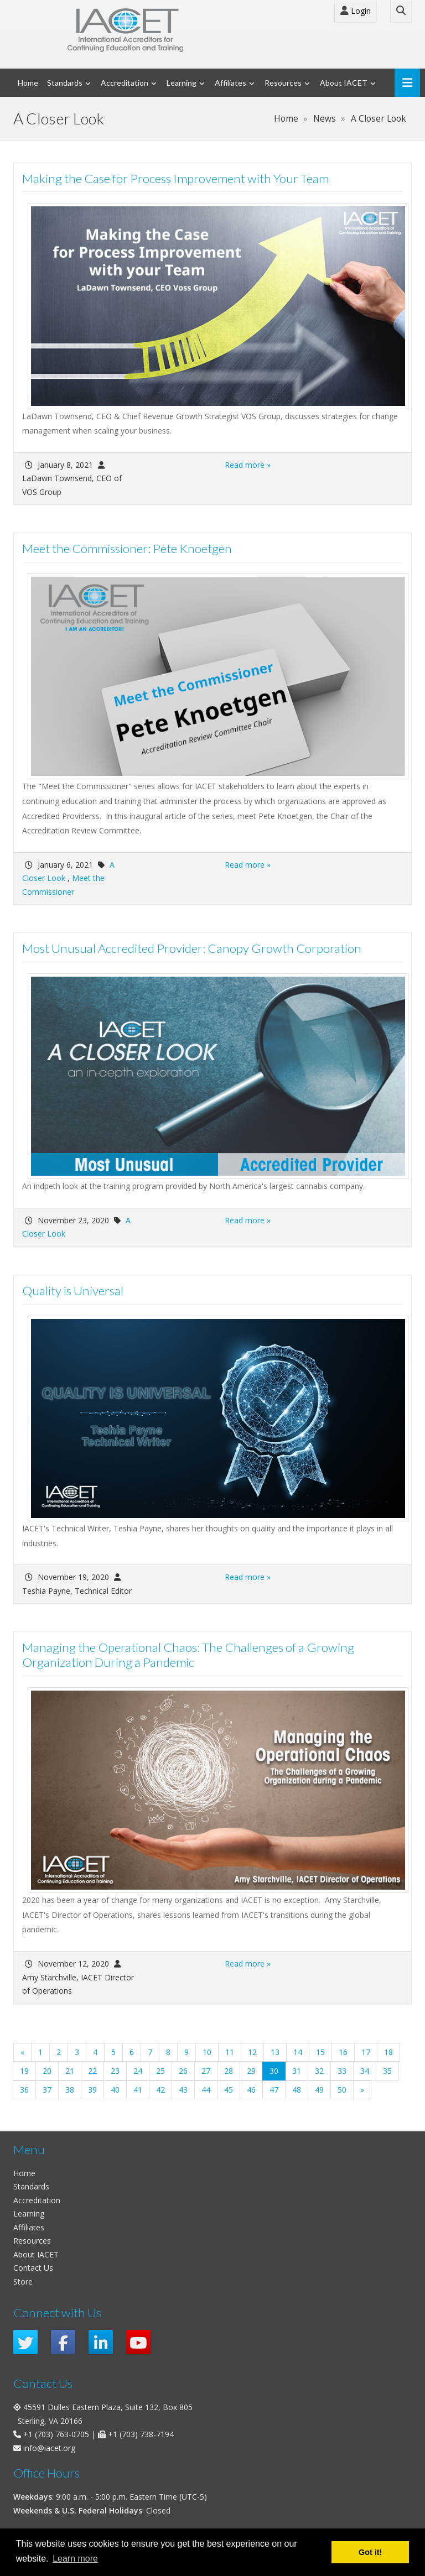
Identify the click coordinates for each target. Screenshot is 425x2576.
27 (205, 2071)
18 (388, 2052)
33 (342, 2071)
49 (319, 2089)
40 (115, 2089)
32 (319, 2071)
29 (251, 2071)
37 (47, 2089)
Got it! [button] (370, 2552)
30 (277, 2070)
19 (24, 2071)
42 (160, 2089)
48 (296, 2089)
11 (229, 2052)
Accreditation (124, 82)
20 (47, 2071)
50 (342, 2089)
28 (228, 2071)
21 (69, 2071)
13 (275, 2052)
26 (183, 2071)
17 (365, 2052)
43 (183, 2089)
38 (69, 2089)
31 (296, 2071)
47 (273, 2089)
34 (364, 2071)
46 (251, 2089)
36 (24, 2089)
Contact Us (33, 2267)
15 (320, 2052)
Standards (64, 82)
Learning (181, 82)
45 (228, 2089)
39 (92, 2089)
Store (23, 2281)
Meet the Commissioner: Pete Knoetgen (127, 548)
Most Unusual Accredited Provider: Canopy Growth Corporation (191, 948)
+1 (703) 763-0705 (56, 2434)
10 (207, 2052)
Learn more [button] (75, 2558)
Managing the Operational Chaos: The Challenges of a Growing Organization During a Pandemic (188, 1655)
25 (160, 2071)
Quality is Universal (72, 1290)
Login (355, 11)
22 (92, 2071)
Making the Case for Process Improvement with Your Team (175, 178)
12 (252, 2052)
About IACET (343, 82)
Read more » (248, 465)
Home (28, 82)
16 (343, 2052)
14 (297, 2052)
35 (387, 2071)
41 (137, 2089)
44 (205, 2089)
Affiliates (230, 82)
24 (137, 2071)
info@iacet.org (49, 2448)
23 (115, 2071)
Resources (283, 82)
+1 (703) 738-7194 (141, 2434)
